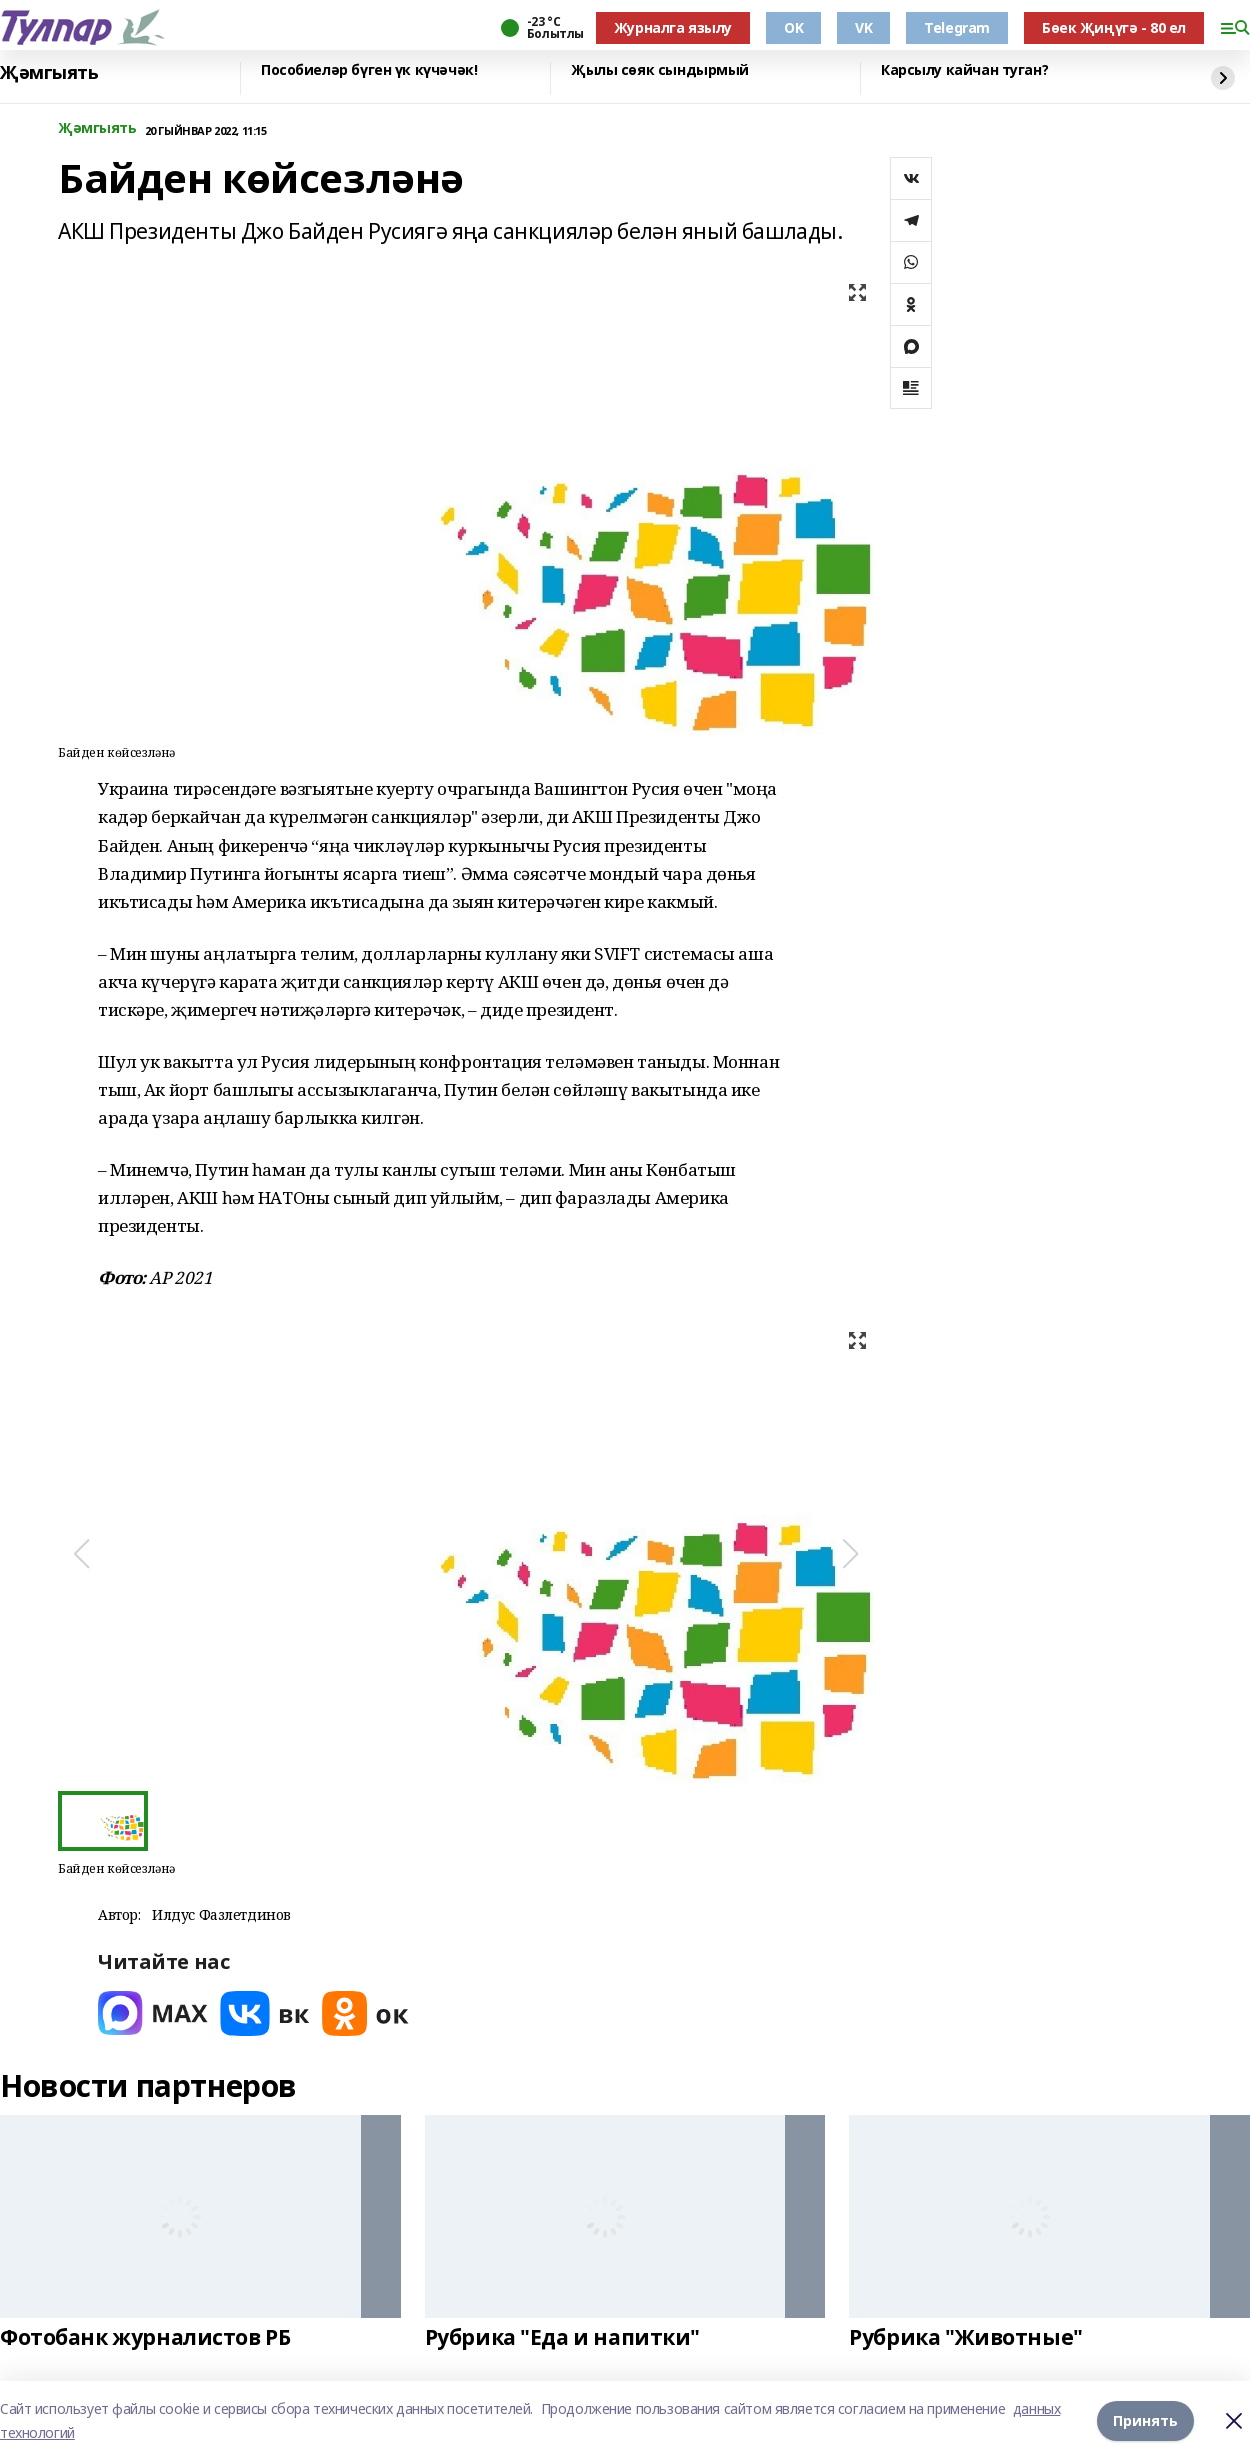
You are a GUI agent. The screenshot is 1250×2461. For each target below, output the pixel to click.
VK (863, 27)
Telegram (957, 27)
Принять (1145, 2420)
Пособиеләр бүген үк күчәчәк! (369, 70)
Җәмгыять (49, 73)
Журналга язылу (673, 27)
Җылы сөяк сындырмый (660, 70)
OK (793, 27)
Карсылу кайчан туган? (964, 70)
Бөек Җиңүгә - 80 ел (1114, 27)
